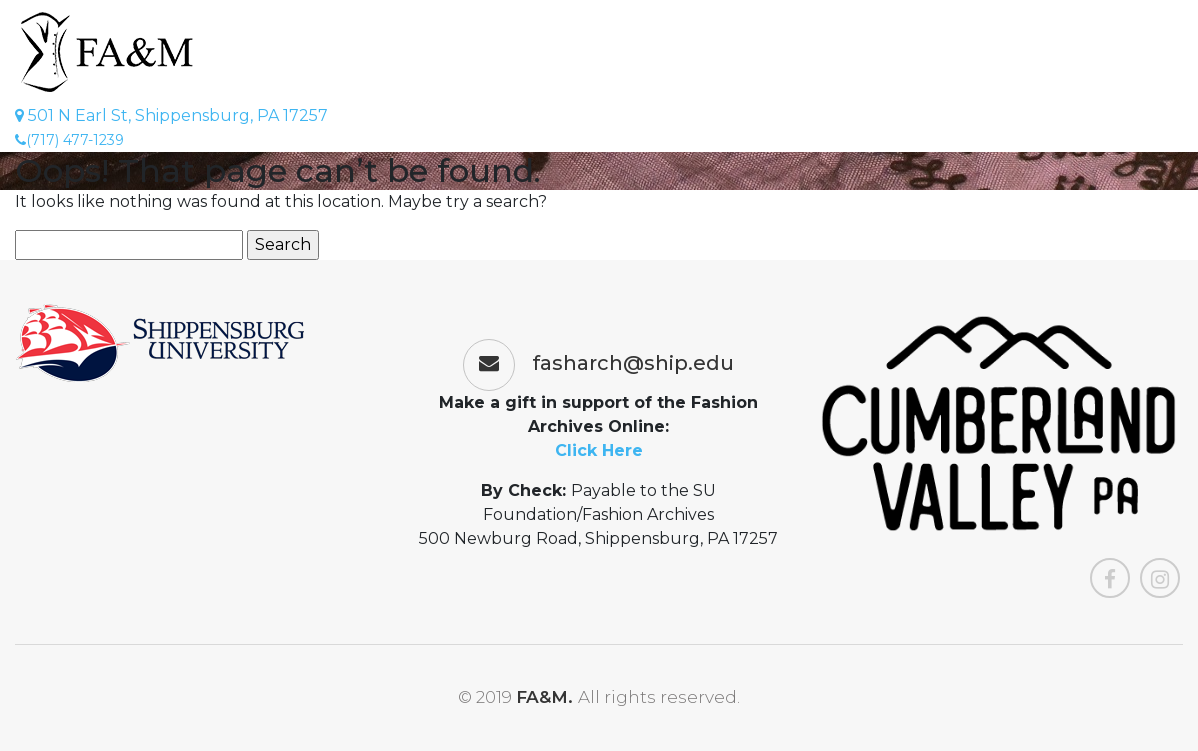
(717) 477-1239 (69, 140)
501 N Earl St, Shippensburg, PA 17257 (171, 115)
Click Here (599, 450)
